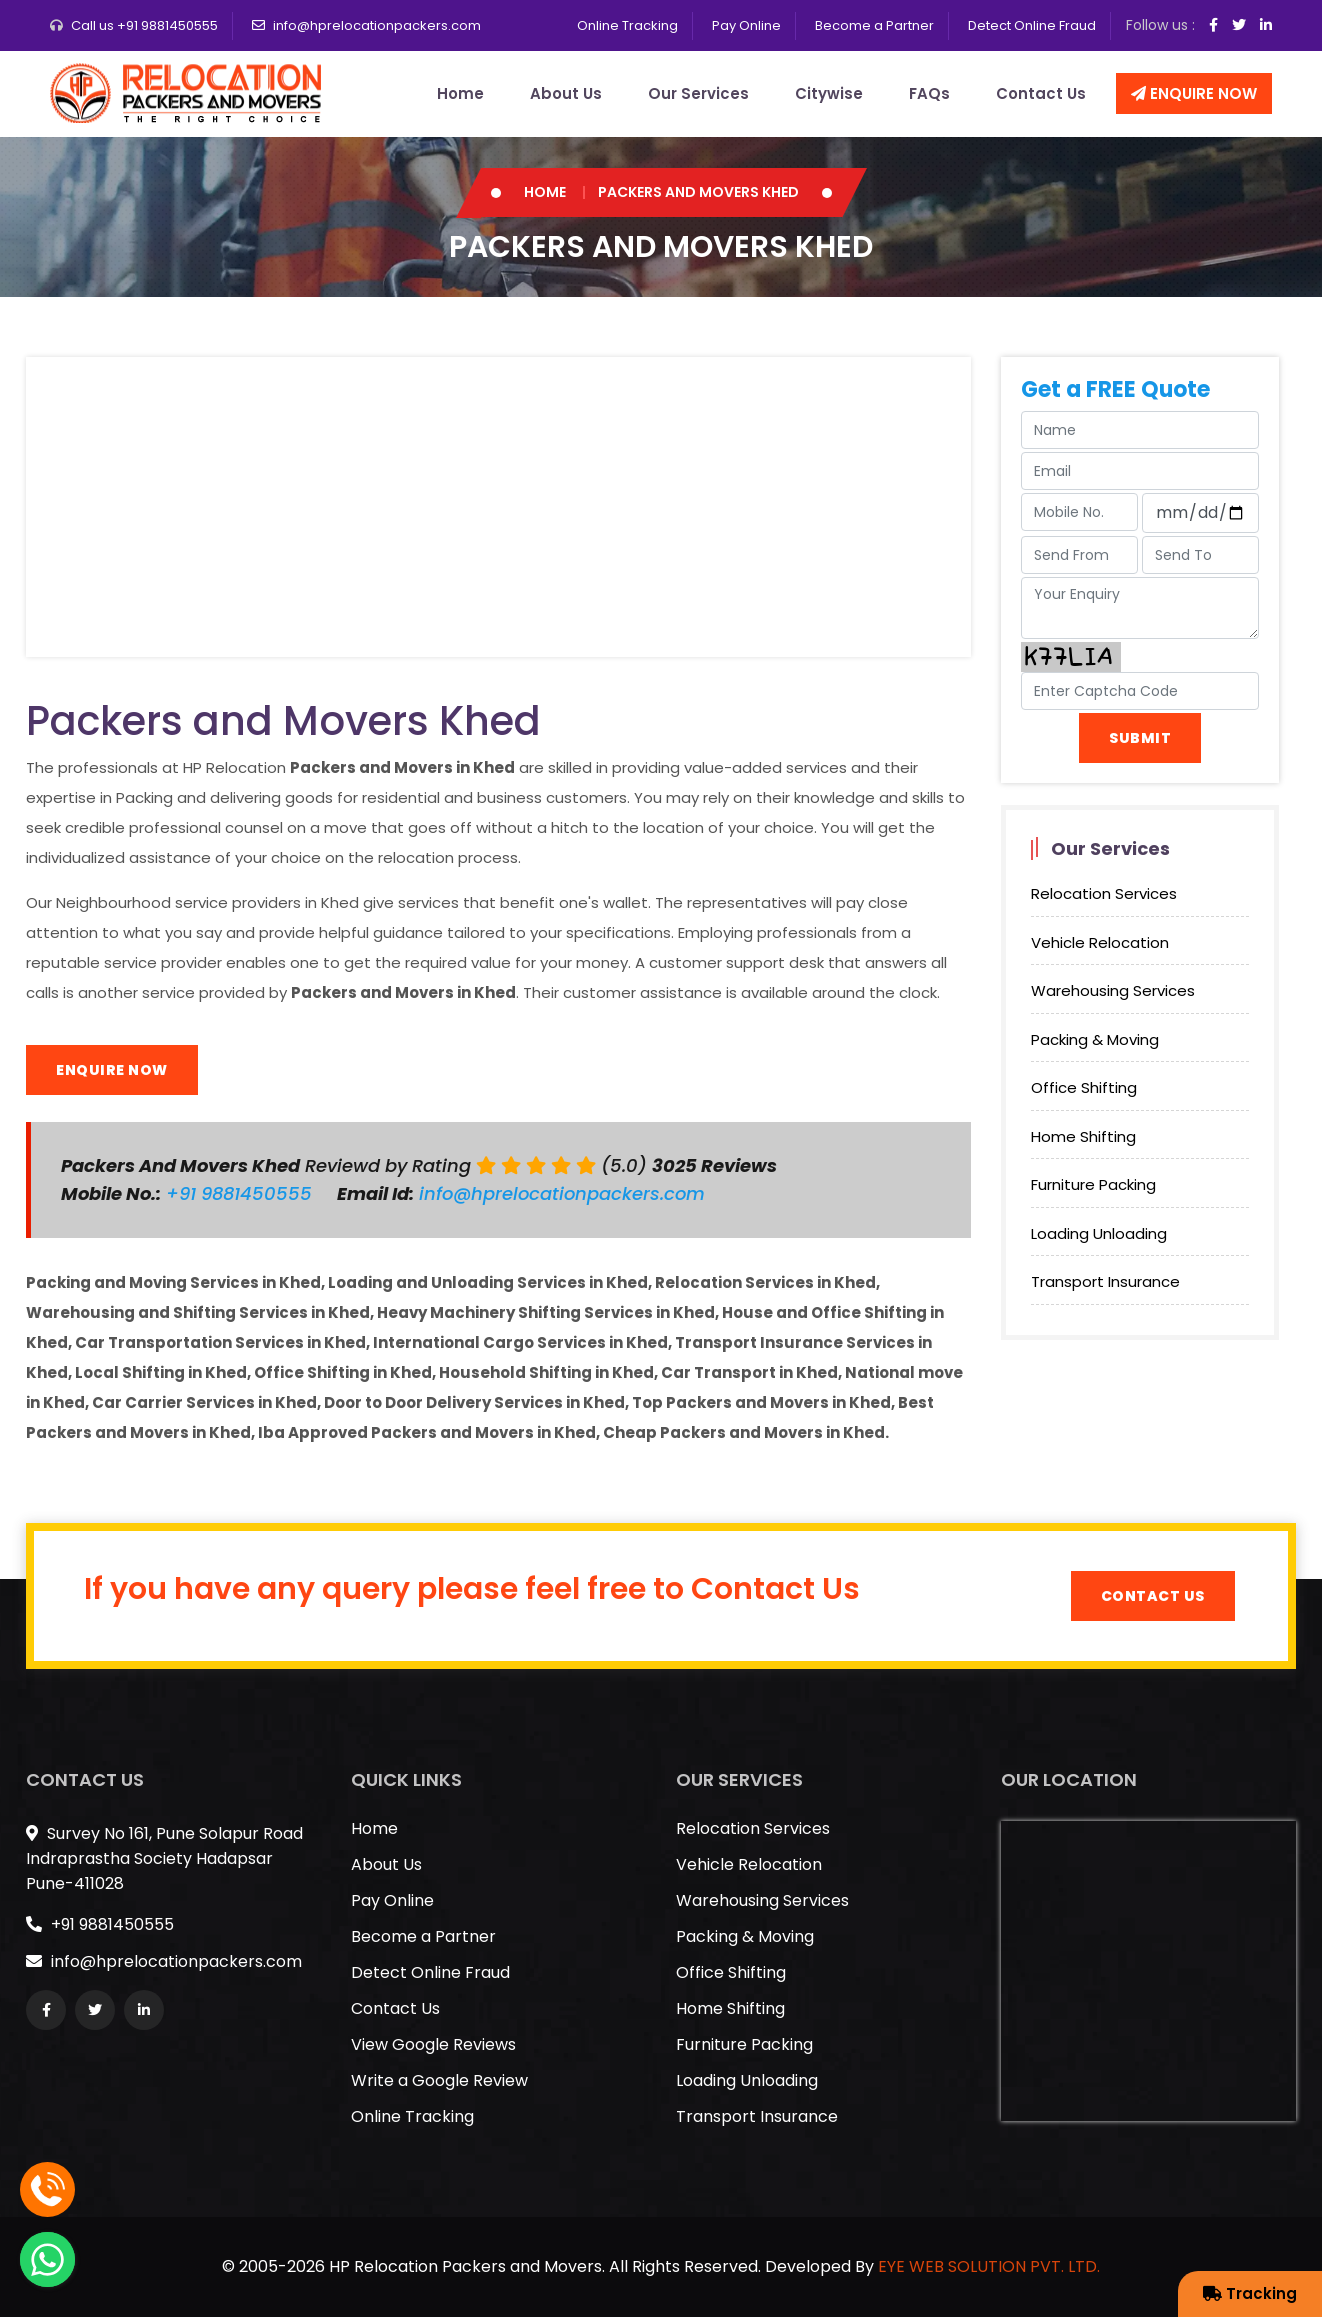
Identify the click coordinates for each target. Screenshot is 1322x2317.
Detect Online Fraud (1032, 25)
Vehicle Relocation (1100, 942)
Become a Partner (874, 25)
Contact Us (1041, 93)
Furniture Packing (1093, 1184)
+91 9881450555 (241, 1193)
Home (460, 93)
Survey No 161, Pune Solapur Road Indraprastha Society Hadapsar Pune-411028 (164, 1858)
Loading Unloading (1099, 1233)
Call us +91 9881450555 (144, 25)
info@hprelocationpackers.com (377, 25)
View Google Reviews (433, 2044)
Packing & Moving (1095, 1039)
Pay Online (746, 25)
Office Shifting (1084, 1087)
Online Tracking (627, 25)
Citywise (829, 93)
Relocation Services (1104, 893)
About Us (566, 93)
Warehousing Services (1113, 990)
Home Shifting (1083, 1136)
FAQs (929, 93)
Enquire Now (1194, 93)
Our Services (698, 93)
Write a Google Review (439, 2080)
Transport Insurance (1105, 1281)
